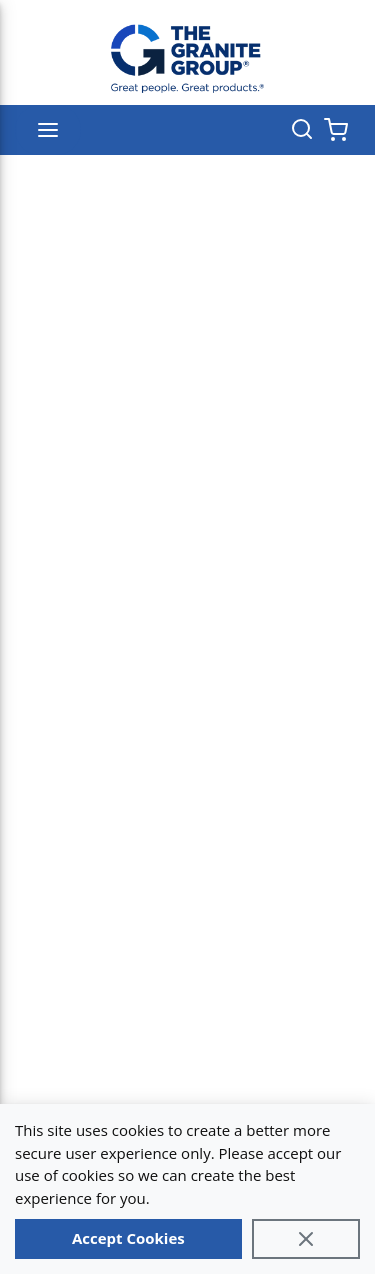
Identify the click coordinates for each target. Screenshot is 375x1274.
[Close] (306, 1239)
